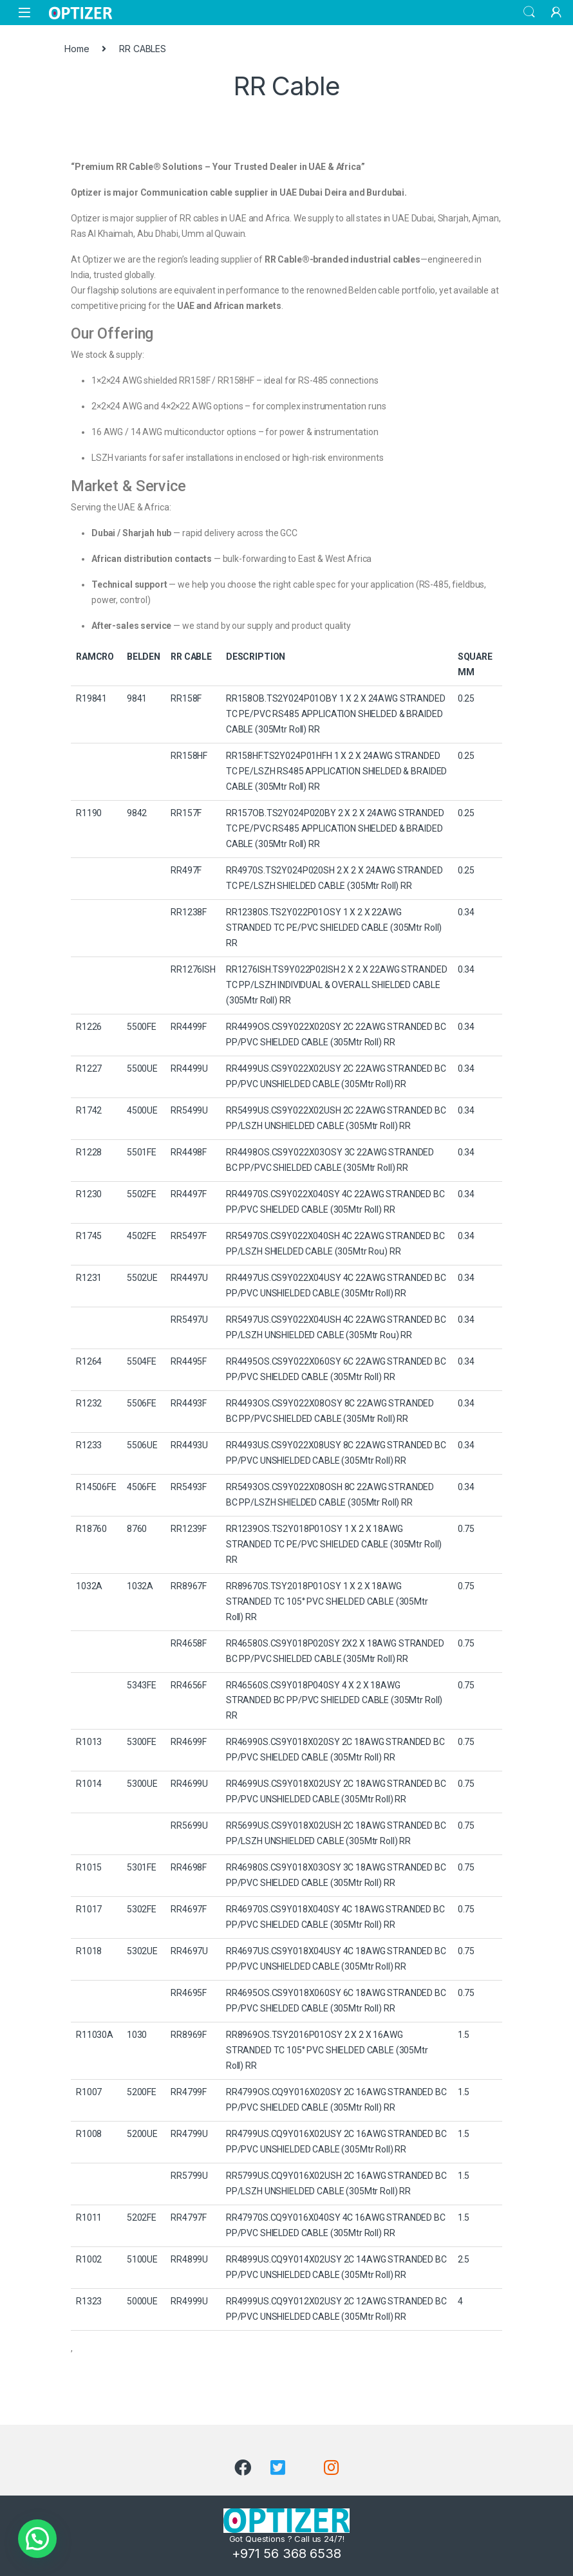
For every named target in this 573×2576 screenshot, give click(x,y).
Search (529, 12)
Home (76, 48)
